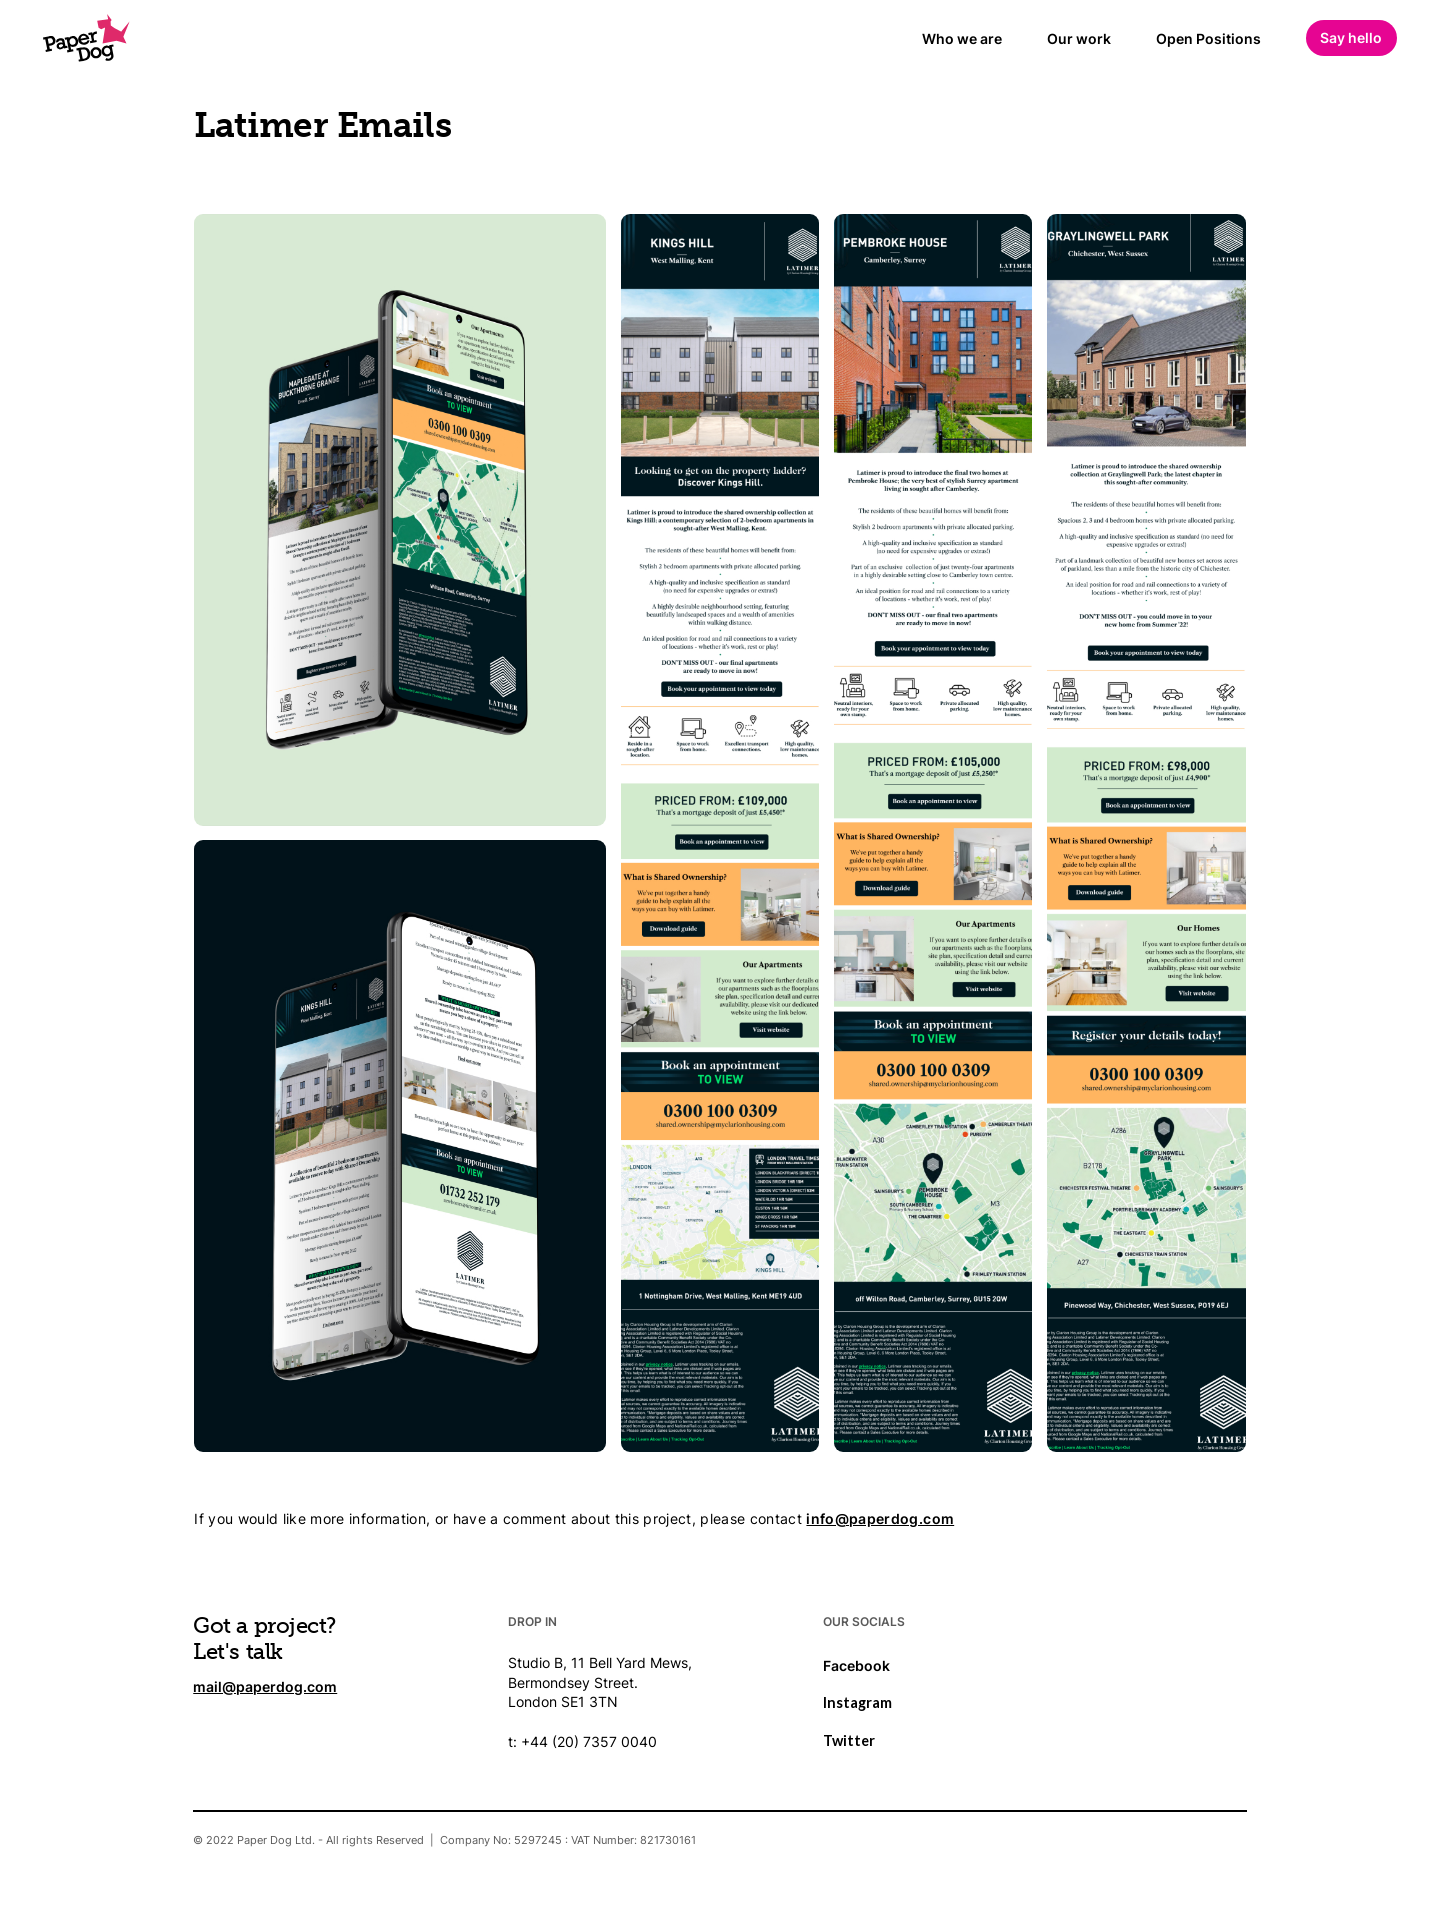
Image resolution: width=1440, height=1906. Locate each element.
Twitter (849, 1740)
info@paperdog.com (880, 1519)
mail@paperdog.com (265, 1686)
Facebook (856, 1665)
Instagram (857, 1702)
